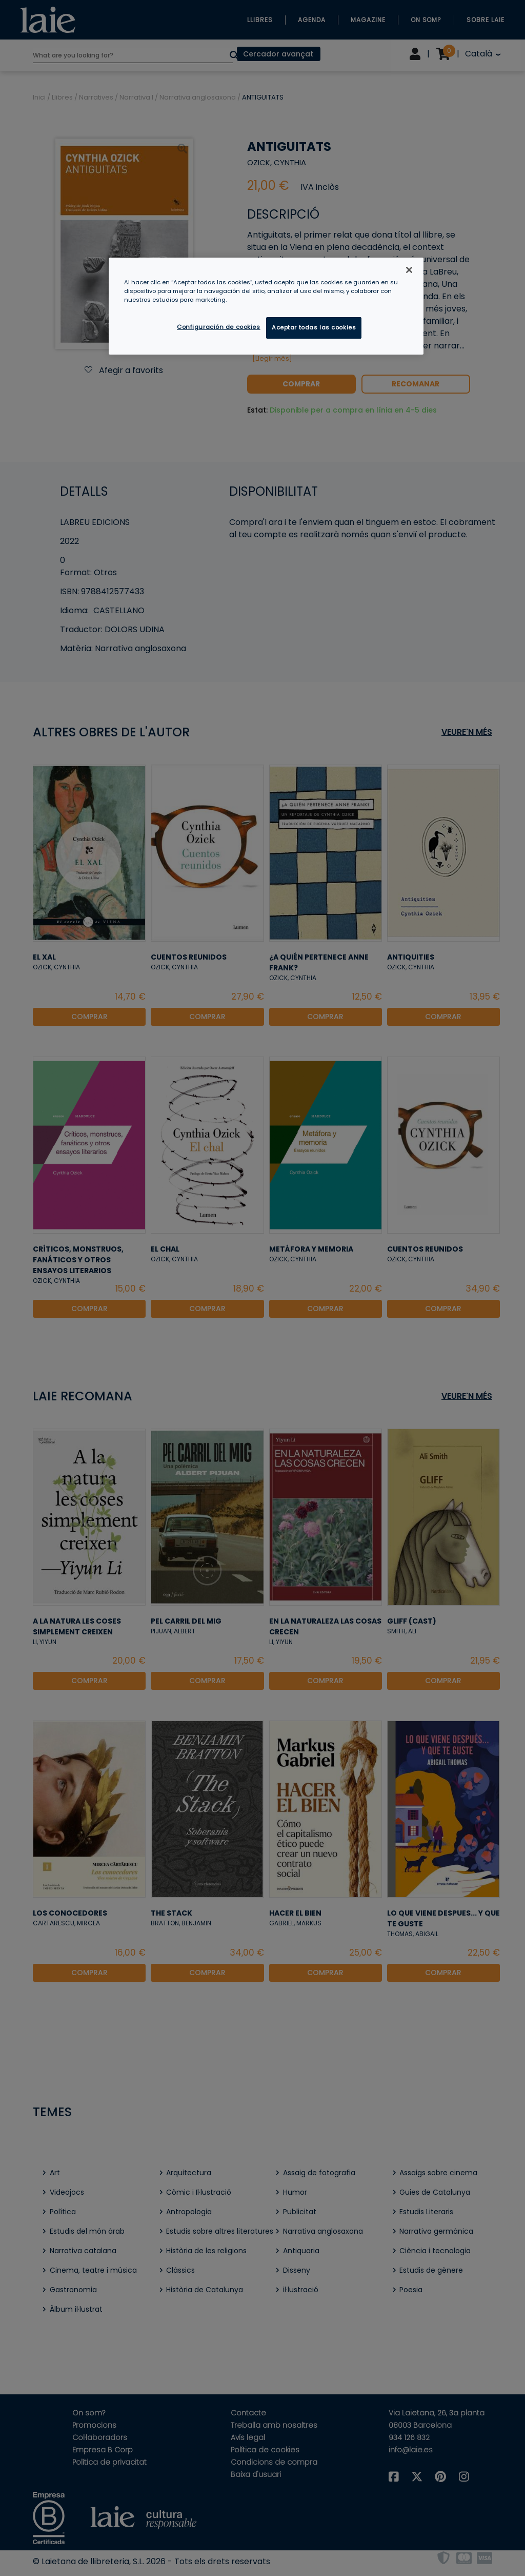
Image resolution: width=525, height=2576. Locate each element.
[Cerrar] (409, 270)
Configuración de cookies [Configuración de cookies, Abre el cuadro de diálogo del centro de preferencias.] (218, 327)
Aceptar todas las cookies (314, 327)
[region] (266, 306)
